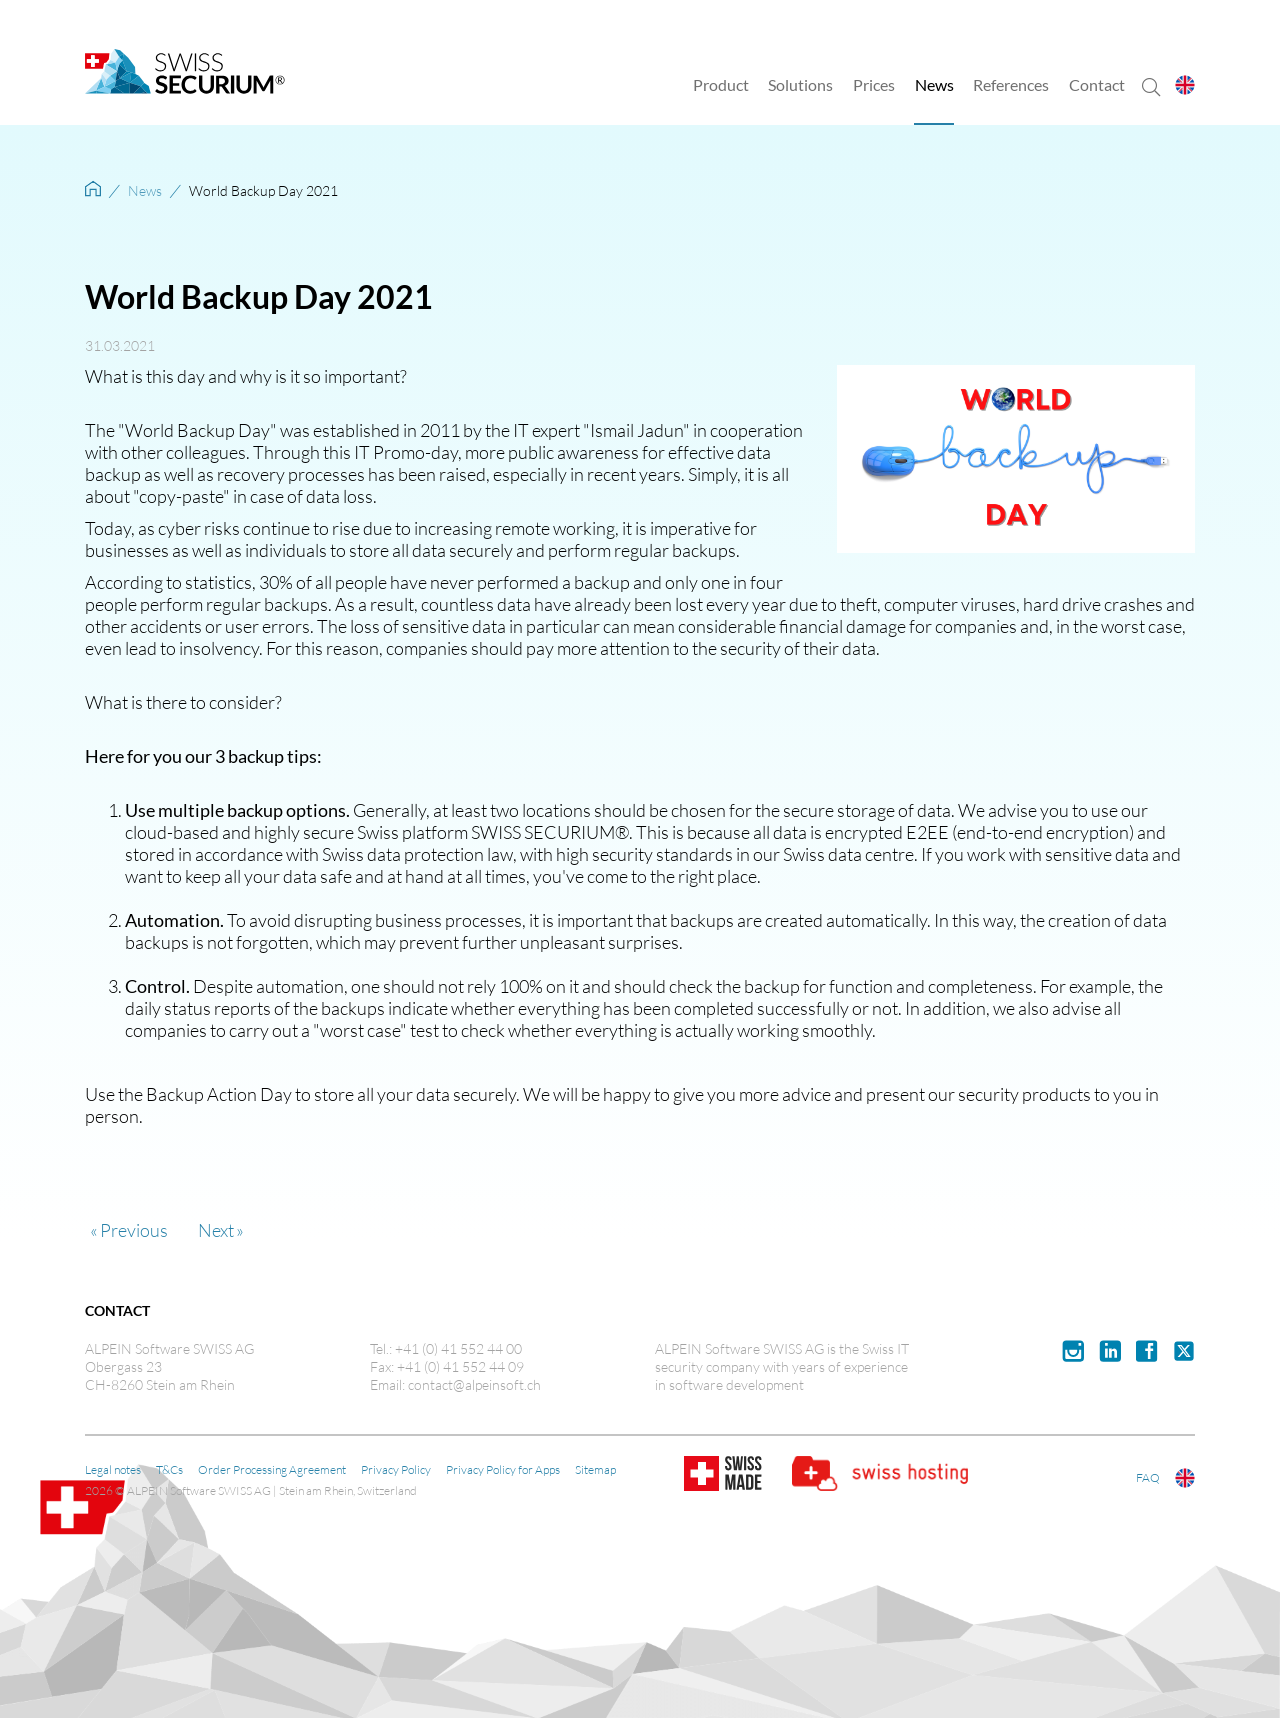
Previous (134, 1230)
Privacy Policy (396, 1468)
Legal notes (113, 1468)
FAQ (1148, 1476)
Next (216, 1230)
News (145, 190)
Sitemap (595, 1468)
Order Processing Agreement (272, 1468)
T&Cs (169, 1468)
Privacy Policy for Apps (503, 1468)
